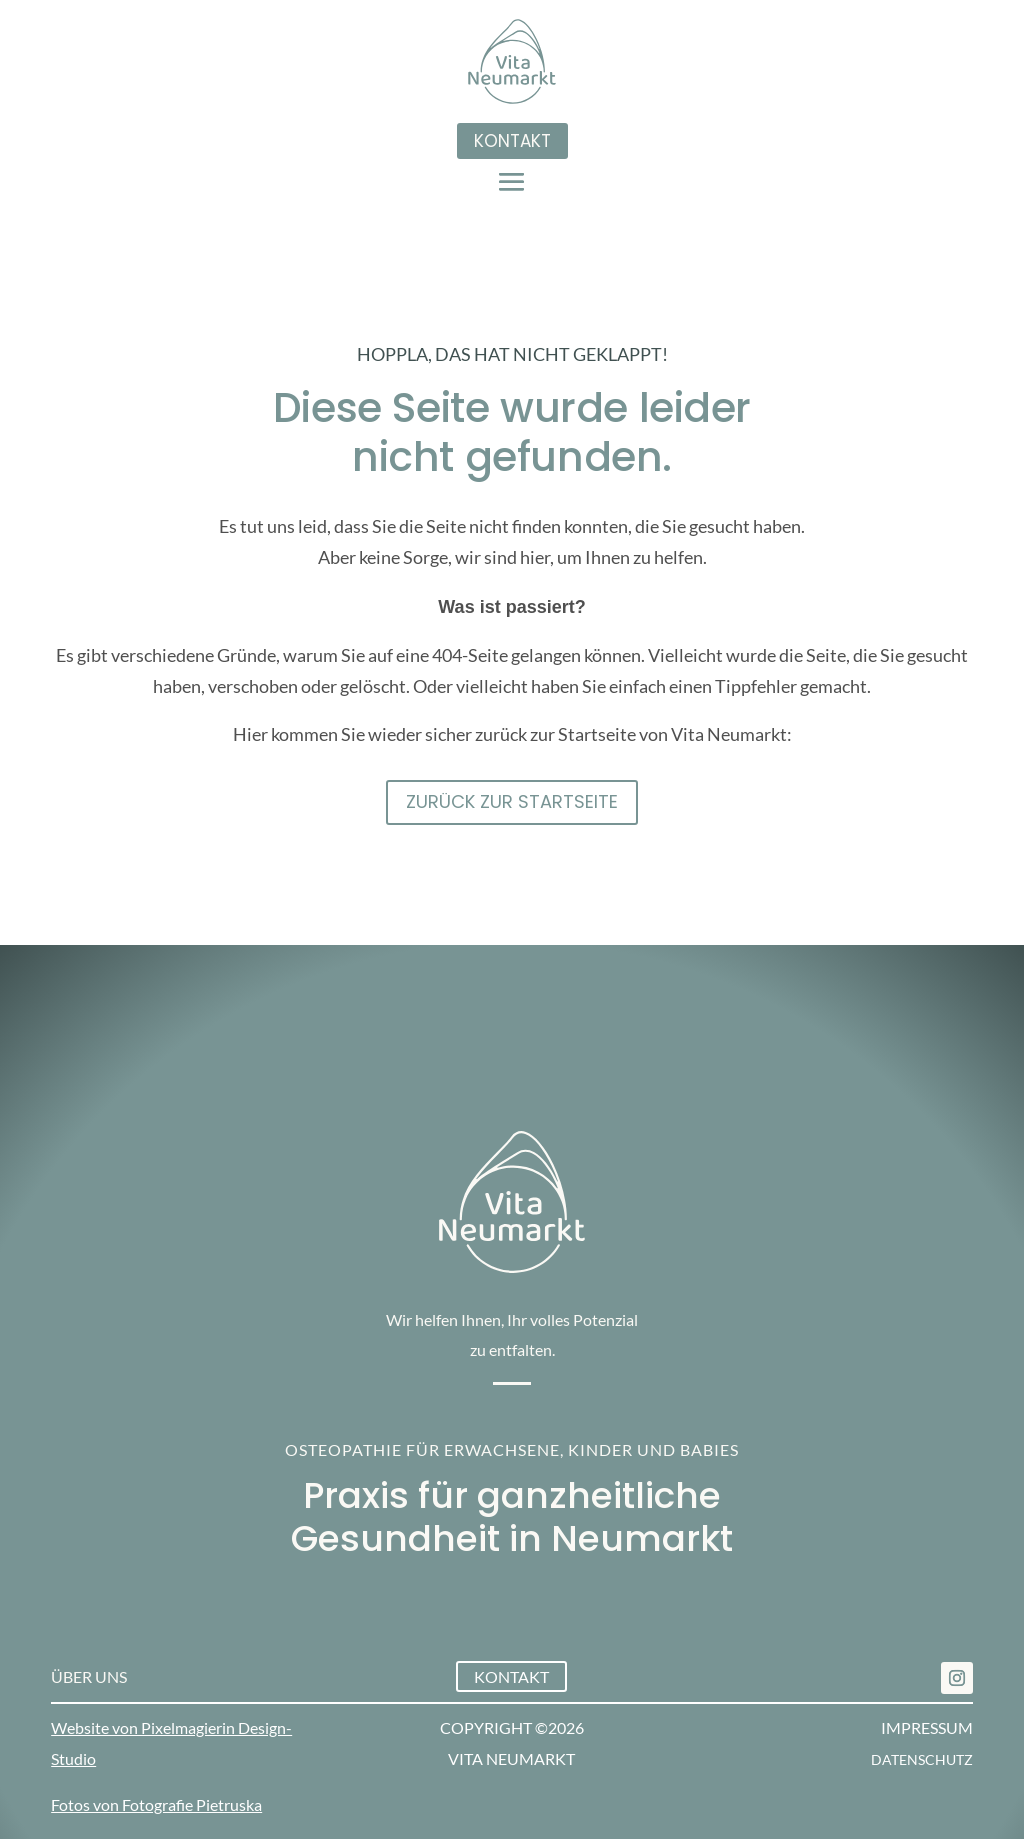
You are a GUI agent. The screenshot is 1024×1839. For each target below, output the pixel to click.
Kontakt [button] (512, 141)
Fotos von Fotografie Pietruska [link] (156, 1804)
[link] (957, 1678)
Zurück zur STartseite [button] (512, 801)
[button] (512, 181)
